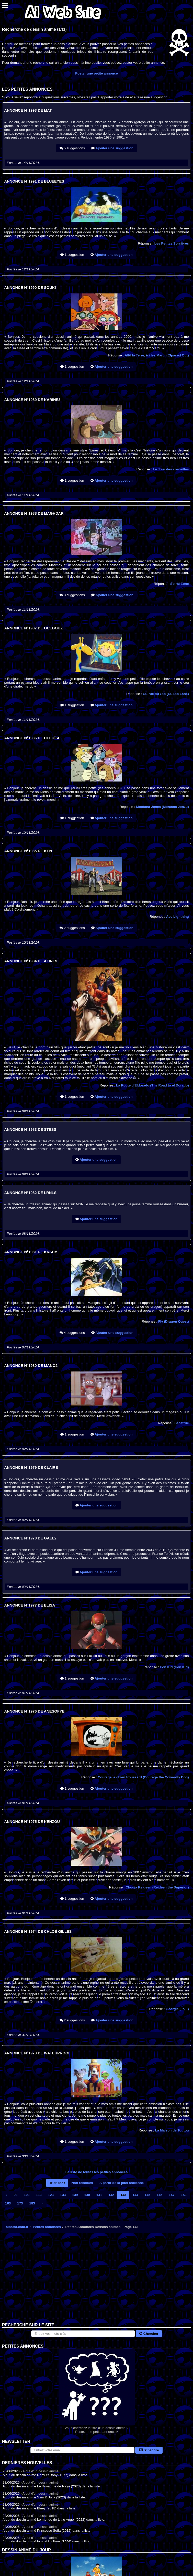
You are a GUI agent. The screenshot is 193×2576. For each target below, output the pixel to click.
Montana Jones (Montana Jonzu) (162, 807)
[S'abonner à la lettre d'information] (82, 2450)
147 (171, 2195)
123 (51, 2195)
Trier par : (57, 2183)
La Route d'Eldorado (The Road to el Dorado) (152, 1085)
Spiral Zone (179, 584)
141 (99, 2195)
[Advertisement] (96, 2282)
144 (135, 2195)
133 (63, 2195)
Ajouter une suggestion (112, 148)
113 (39, 2195)
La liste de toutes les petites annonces (96, 2172)
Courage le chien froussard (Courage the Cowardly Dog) (143, 1777)
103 (26, 2195)
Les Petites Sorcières (171, 243)
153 (184, 2195)
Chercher (148, 2334)
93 (15, 2195)
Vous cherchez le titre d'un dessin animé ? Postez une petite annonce (96, 2391)
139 (75, 2195)
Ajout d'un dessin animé (40, 2471)
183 (32, 2203)
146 (159, 2195)
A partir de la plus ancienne (121, 2183)
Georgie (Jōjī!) (177, 2009)
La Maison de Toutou (172, 2130)
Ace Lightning (177, 917)
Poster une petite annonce (96, 73)
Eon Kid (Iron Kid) (174, 1667)
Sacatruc (181, 1423)
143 (123, 2195)
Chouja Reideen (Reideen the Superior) (157, 1887)
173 (20, 2203)
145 (147, 2195)
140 (87, 2195)
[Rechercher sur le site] (83, 2333)
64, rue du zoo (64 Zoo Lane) (166, 694)
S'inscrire (149, 2450)
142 (111, 2195)
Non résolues (82, 2183)
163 (8, 2203)
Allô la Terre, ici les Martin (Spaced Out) (157, 355)
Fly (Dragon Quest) (173, 1321)
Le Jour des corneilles (171, 469)
